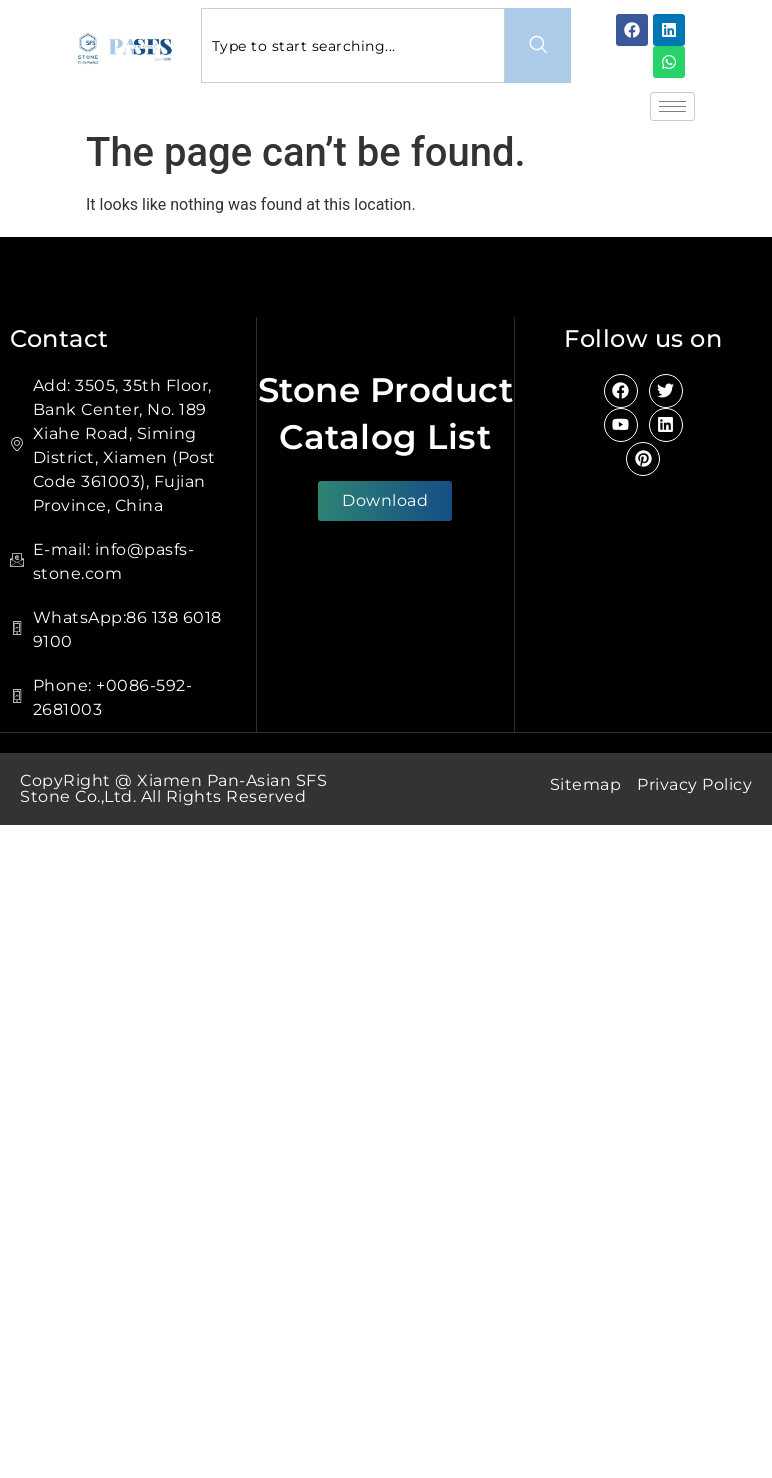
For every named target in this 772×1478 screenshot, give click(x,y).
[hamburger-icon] (672, 106)
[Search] (538, 45)
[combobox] (353, 45)
